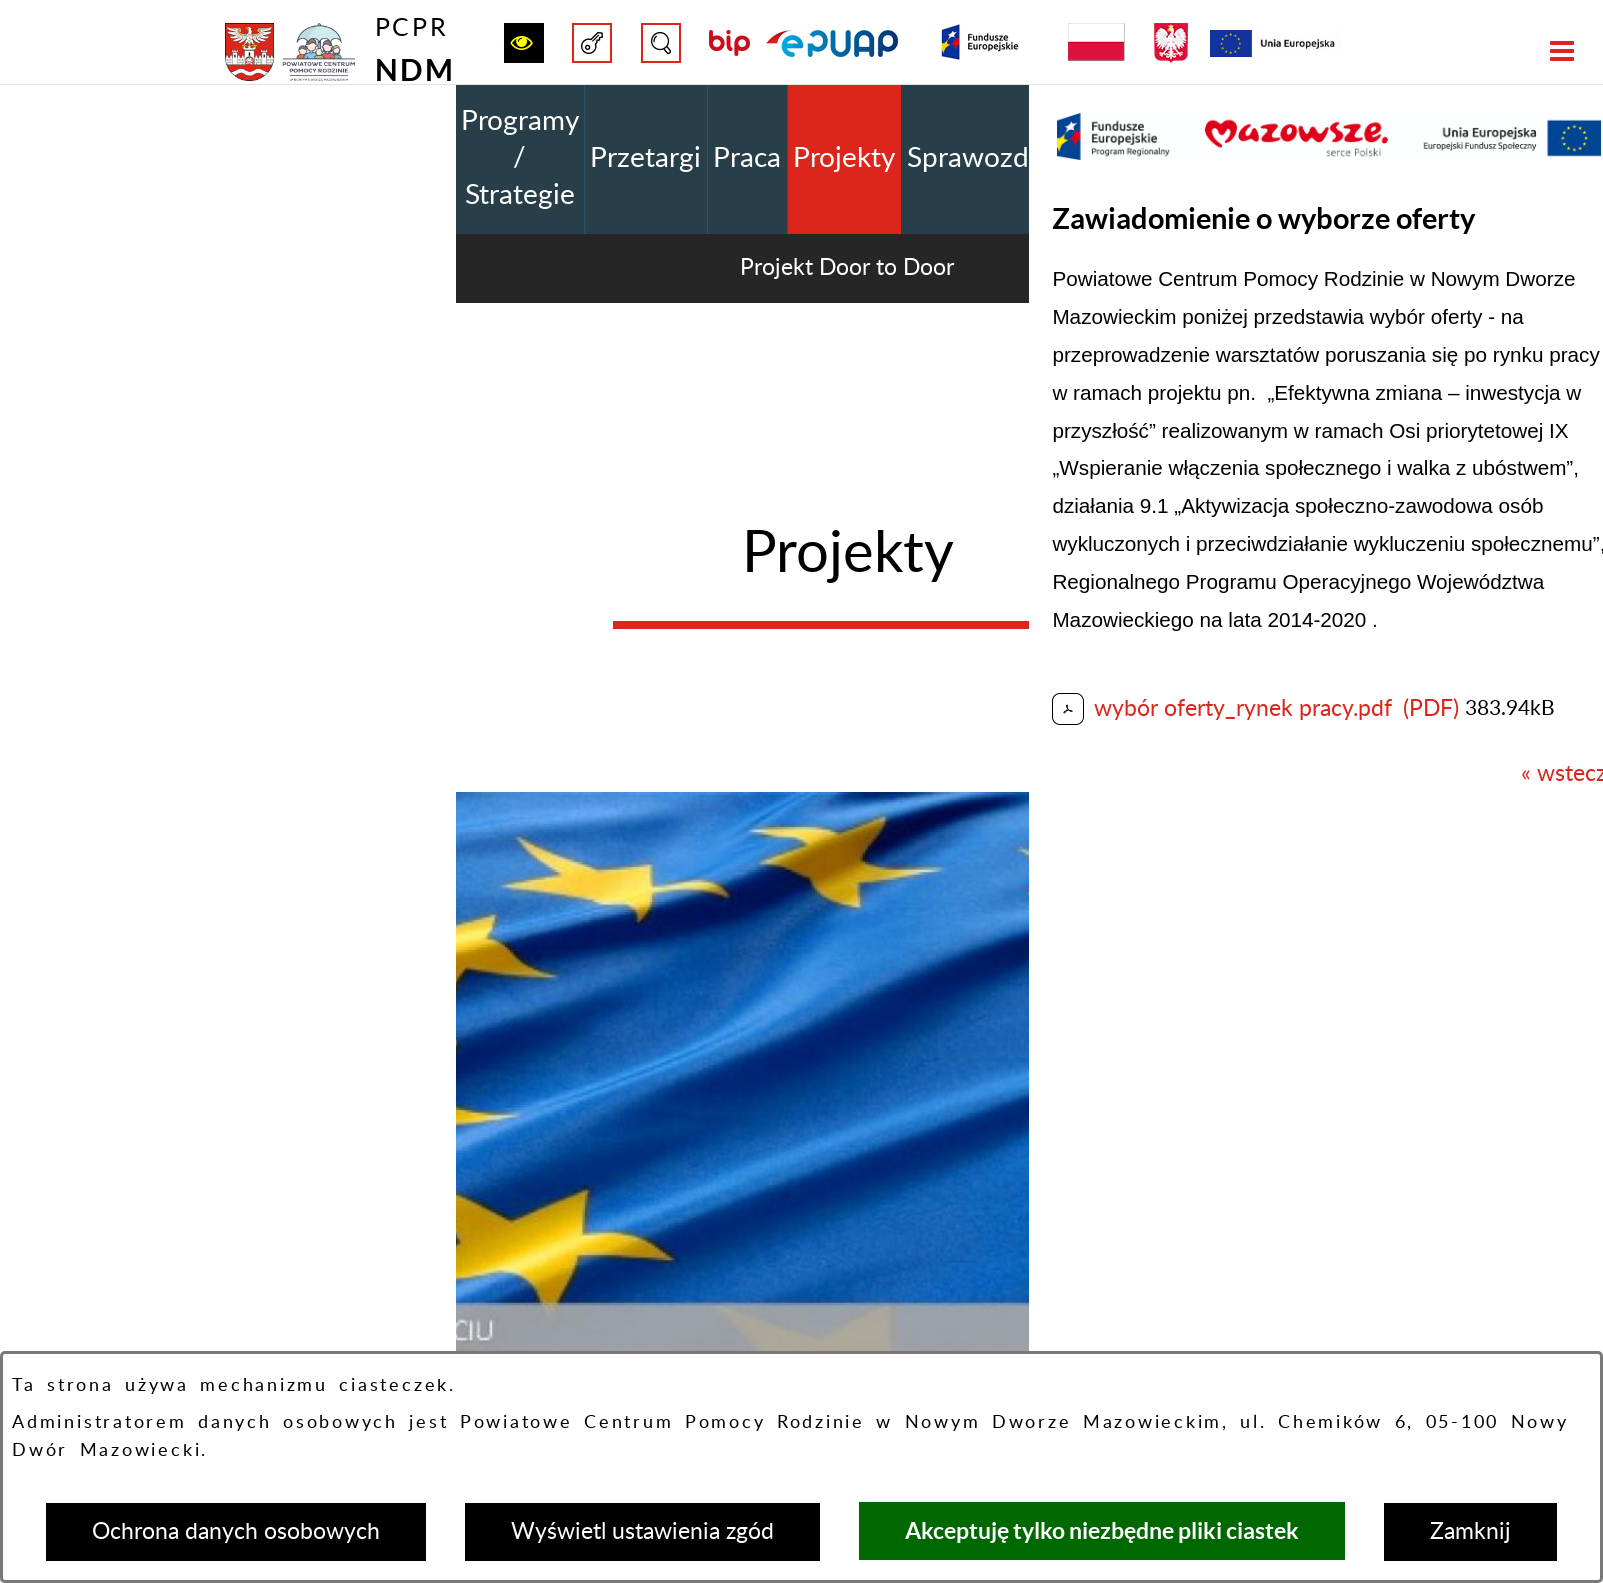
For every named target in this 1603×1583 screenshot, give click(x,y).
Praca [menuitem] (747, 158)
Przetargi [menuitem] (645, 158)
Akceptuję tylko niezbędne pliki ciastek (1102, 1530)
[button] (524, 43)
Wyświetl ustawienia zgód (642, 1531)
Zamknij (1470, 1531)
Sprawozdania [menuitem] (993, 158)
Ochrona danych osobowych (236, 1531)
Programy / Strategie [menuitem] (520, 158)
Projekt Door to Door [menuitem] (847, 267)
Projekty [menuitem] (844, 158)
